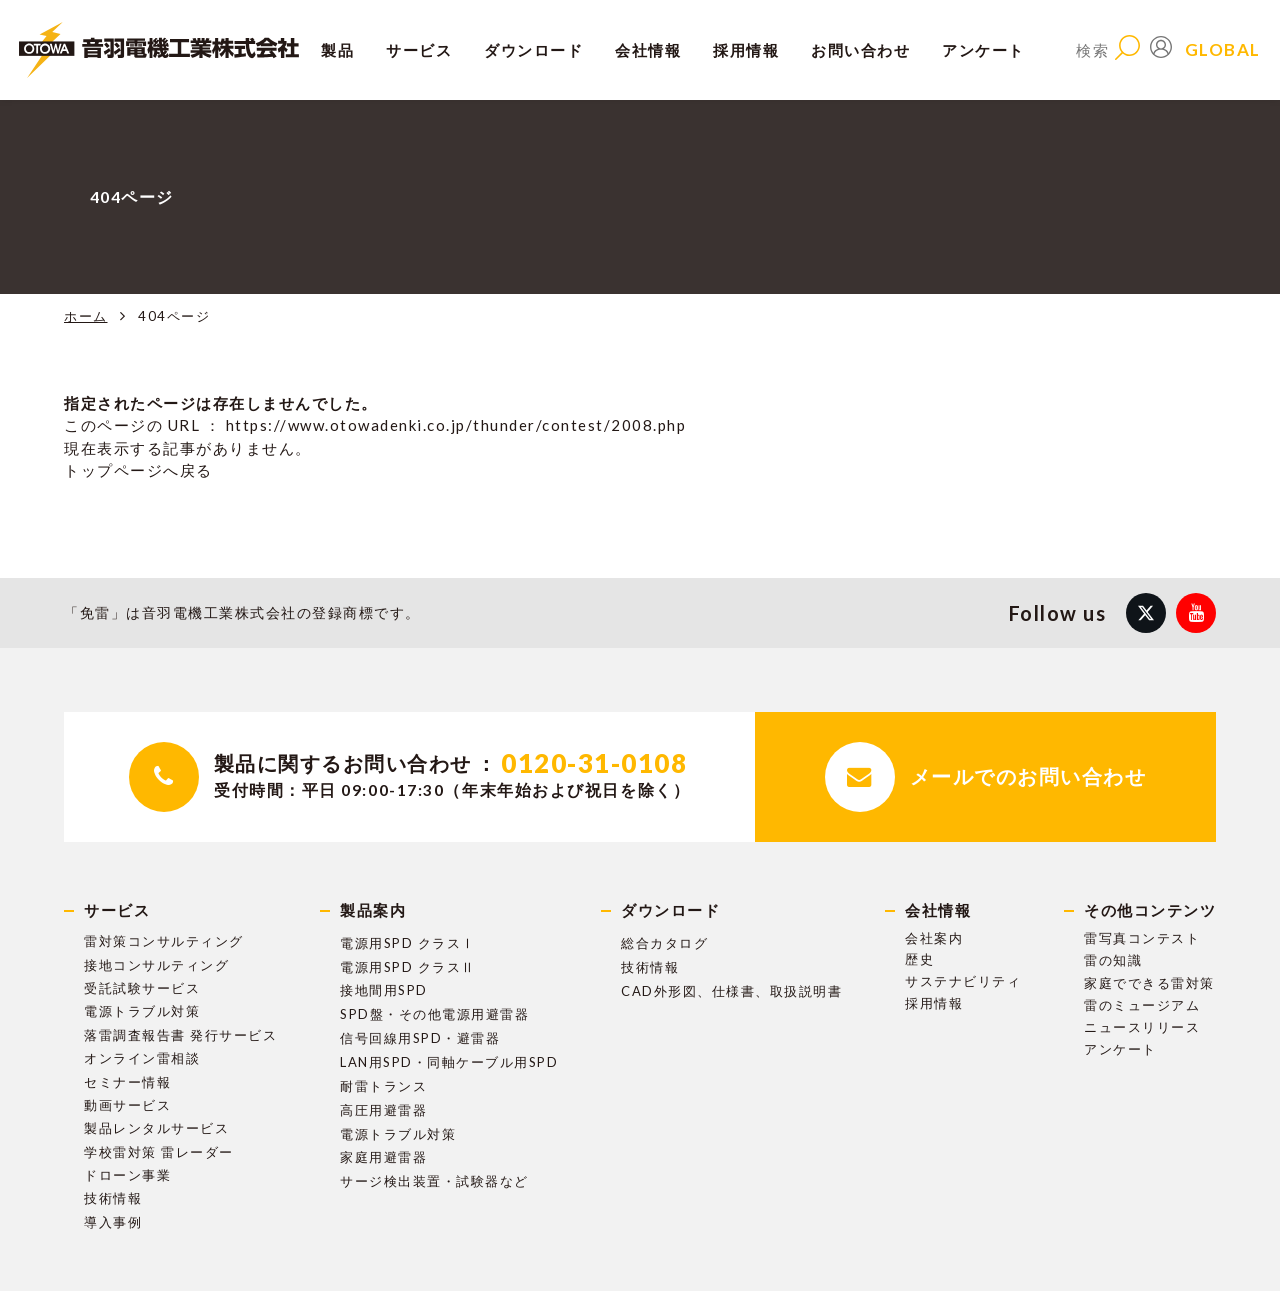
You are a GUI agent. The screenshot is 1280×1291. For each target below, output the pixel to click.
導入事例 (113, 1222)
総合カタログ (664, 943)
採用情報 (934, 1003)
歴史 (919, 959)
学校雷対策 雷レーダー (159, 1152)
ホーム (86, 316)
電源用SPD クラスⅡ (408, 967)
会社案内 (934, 938)
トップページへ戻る (138, 470)
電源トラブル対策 (142, 1011)
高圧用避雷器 (383, 1110)
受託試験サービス (142, 988)
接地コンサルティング (156, 965)
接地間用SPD (384, 990)
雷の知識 (1113, 960)
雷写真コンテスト (1142, 938)
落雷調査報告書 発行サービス (180, 1035)
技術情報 (113, 1198)
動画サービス (127, 1105)
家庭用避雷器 (383, 1157)
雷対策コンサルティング (164, 941)
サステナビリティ (963, 981)
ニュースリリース (1142, 1027)
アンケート (983, 50)
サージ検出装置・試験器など (434, 1181)
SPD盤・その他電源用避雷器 (434, 1014)
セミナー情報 (127, 1082)
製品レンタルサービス (156, 1128)
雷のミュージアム (1142, 1005)
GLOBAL (1223, 49)
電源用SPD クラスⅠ (408, 943)
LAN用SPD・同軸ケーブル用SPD (449, 1062)
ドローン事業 (127, 1175)
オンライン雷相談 (142, 1058)
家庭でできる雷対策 (1149, 983)
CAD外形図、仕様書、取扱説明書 (731, 991)
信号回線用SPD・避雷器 (420, 1038)
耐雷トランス (383, 1086)
